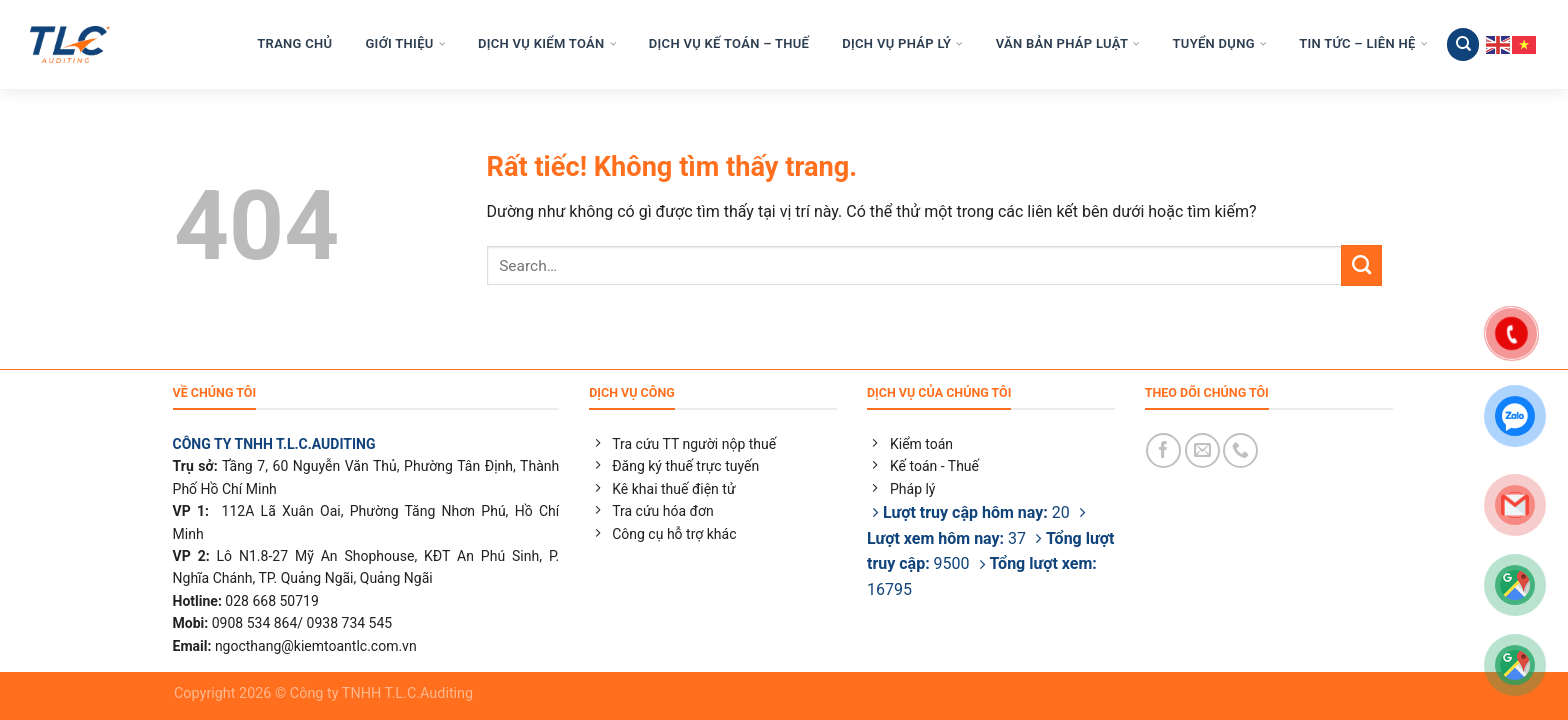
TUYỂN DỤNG (1220, 44)
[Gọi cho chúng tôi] (1240, 450)
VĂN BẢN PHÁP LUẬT (1068, 44)
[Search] (1463, 44)
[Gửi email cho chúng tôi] (1202, 450)
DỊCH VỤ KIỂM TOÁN (547, 44)
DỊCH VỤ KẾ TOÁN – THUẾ (729, 44)
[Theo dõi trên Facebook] (1163, 450)
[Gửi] (1361, 265)
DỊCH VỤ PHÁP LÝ (902, 44)
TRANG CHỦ (294, 44)
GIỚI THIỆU (404, 44)
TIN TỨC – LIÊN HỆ (1363, 44)
